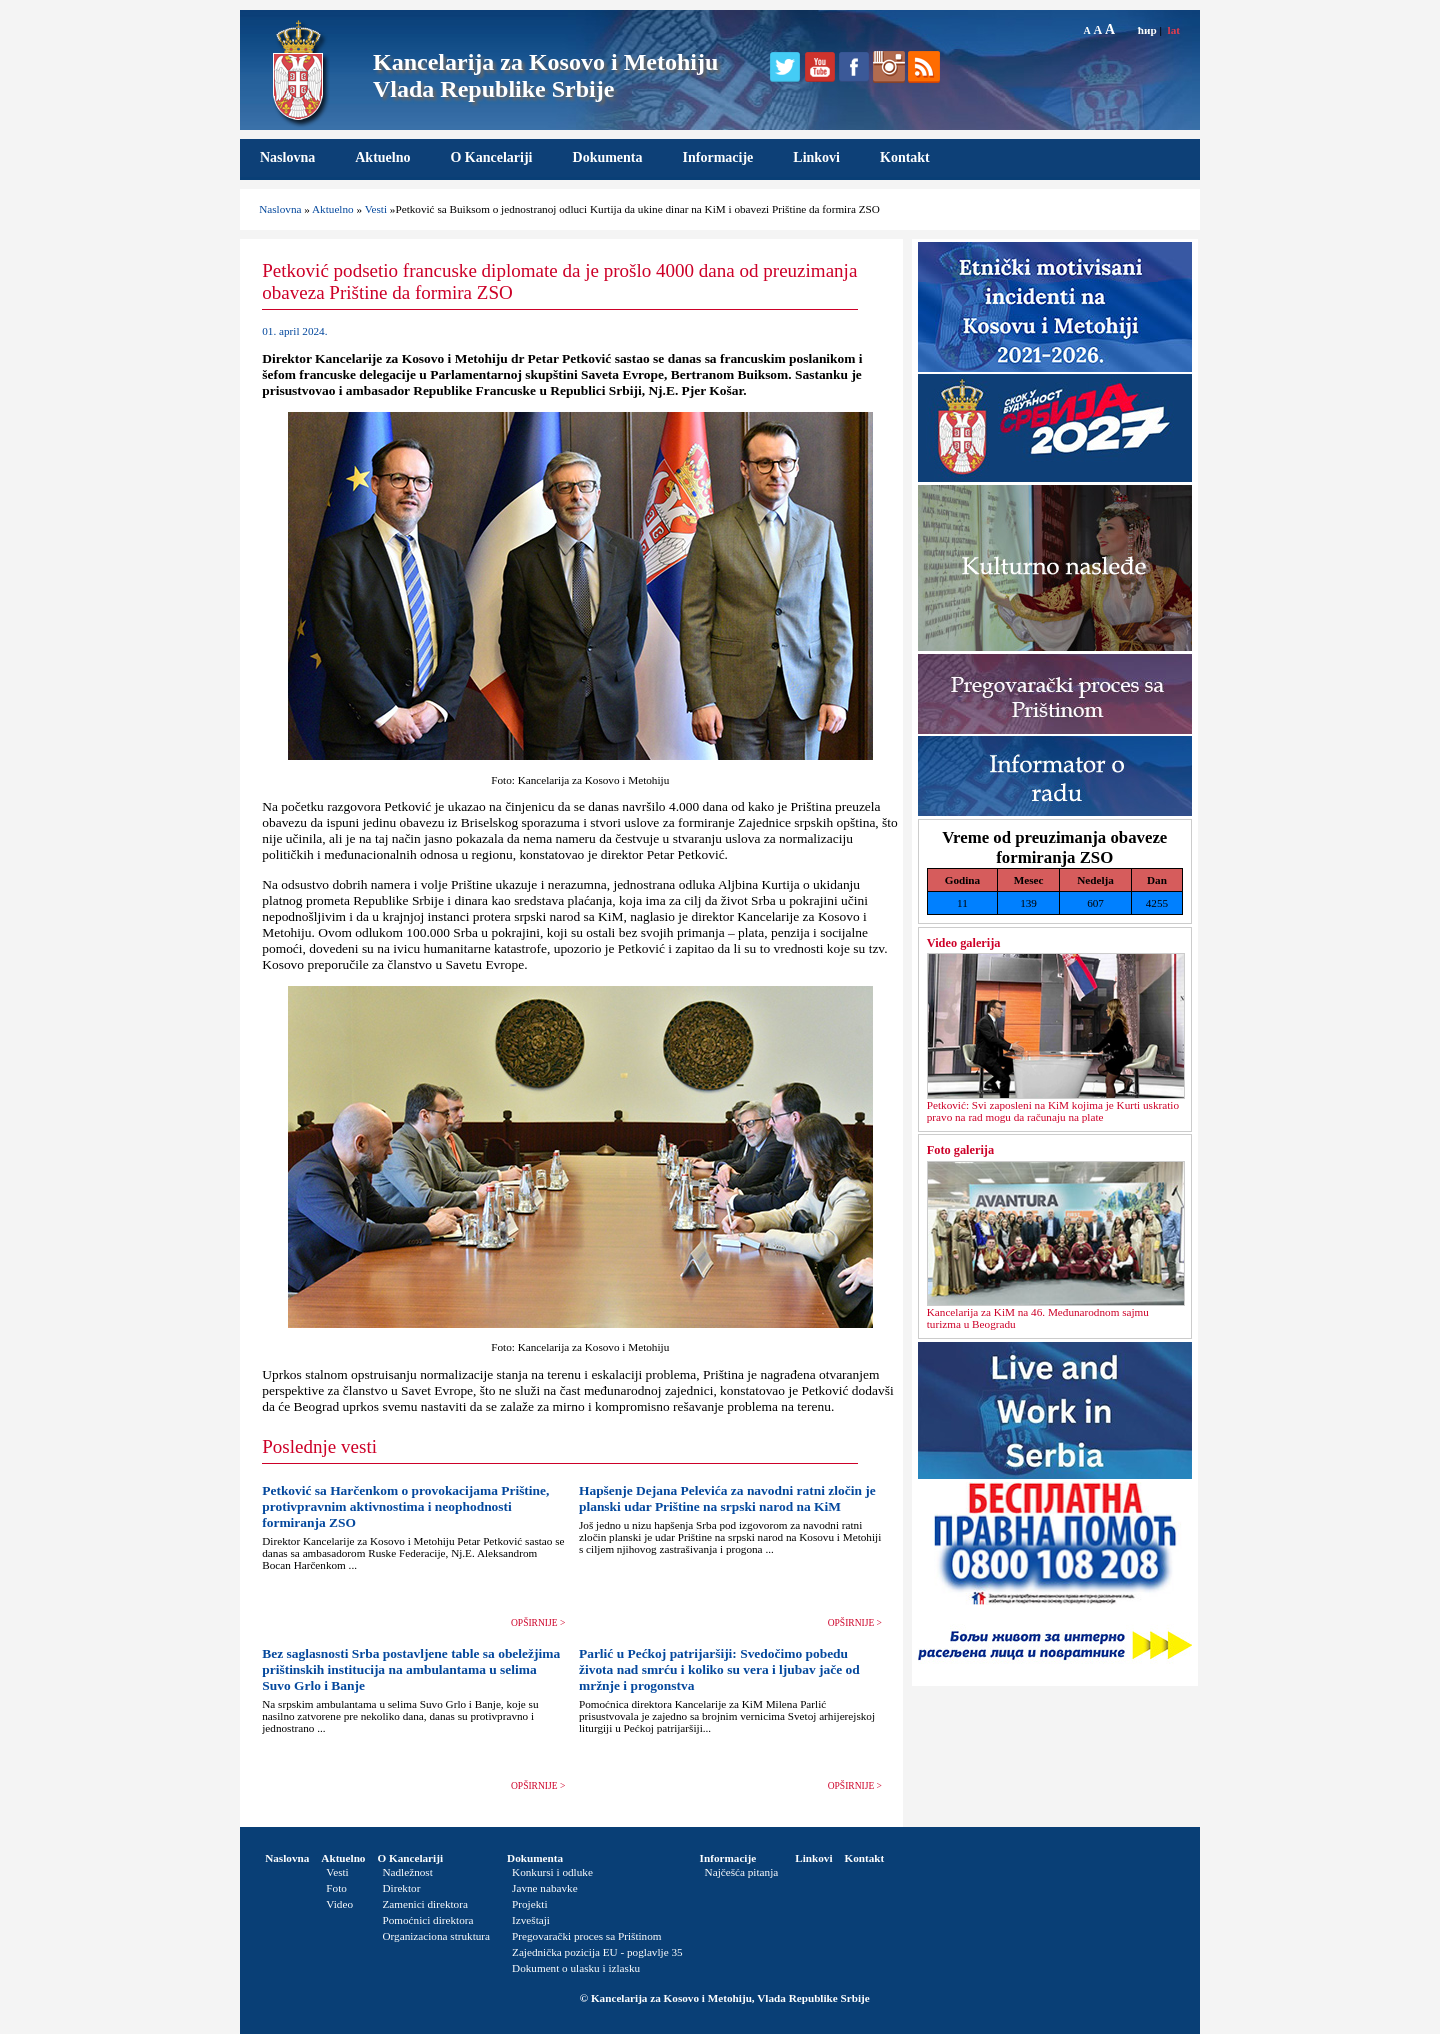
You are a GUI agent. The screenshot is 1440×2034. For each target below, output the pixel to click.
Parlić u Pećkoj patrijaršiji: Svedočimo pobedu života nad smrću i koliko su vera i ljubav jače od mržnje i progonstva (719, 1669)
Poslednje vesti (319, 1446)
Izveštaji (531, 1920)
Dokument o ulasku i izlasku (576, 1968)
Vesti (376, 209)
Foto (336, 1888)
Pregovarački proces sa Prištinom (586, 1936)
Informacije (718, 157)
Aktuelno (382, 157)
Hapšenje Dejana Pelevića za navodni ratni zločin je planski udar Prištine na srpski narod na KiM (727, 1498)
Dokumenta (608, 157)
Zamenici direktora (424, 1904)
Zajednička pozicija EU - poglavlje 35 (597, 1952)
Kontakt (905, 157)
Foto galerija (960, 1150)
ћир (1147, 30)
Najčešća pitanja (742, 1872)
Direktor (401, 1888)
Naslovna (287, 157)
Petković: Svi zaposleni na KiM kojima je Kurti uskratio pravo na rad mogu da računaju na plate (1053, 1111)
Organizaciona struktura (436, 1936)
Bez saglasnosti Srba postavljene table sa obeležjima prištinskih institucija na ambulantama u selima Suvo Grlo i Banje (411, 1669)
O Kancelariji (491, 157)
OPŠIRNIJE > (538, 1623)
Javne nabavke (545, 1888)
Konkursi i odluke (552, 1872)
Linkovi (816, 157)
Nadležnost (407, 1872)
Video (339, 1904)
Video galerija (964, 943)
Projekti (529, 1904)
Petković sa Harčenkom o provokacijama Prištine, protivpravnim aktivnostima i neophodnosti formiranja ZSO (405, 1506)
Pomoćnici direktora (427, 1920)
